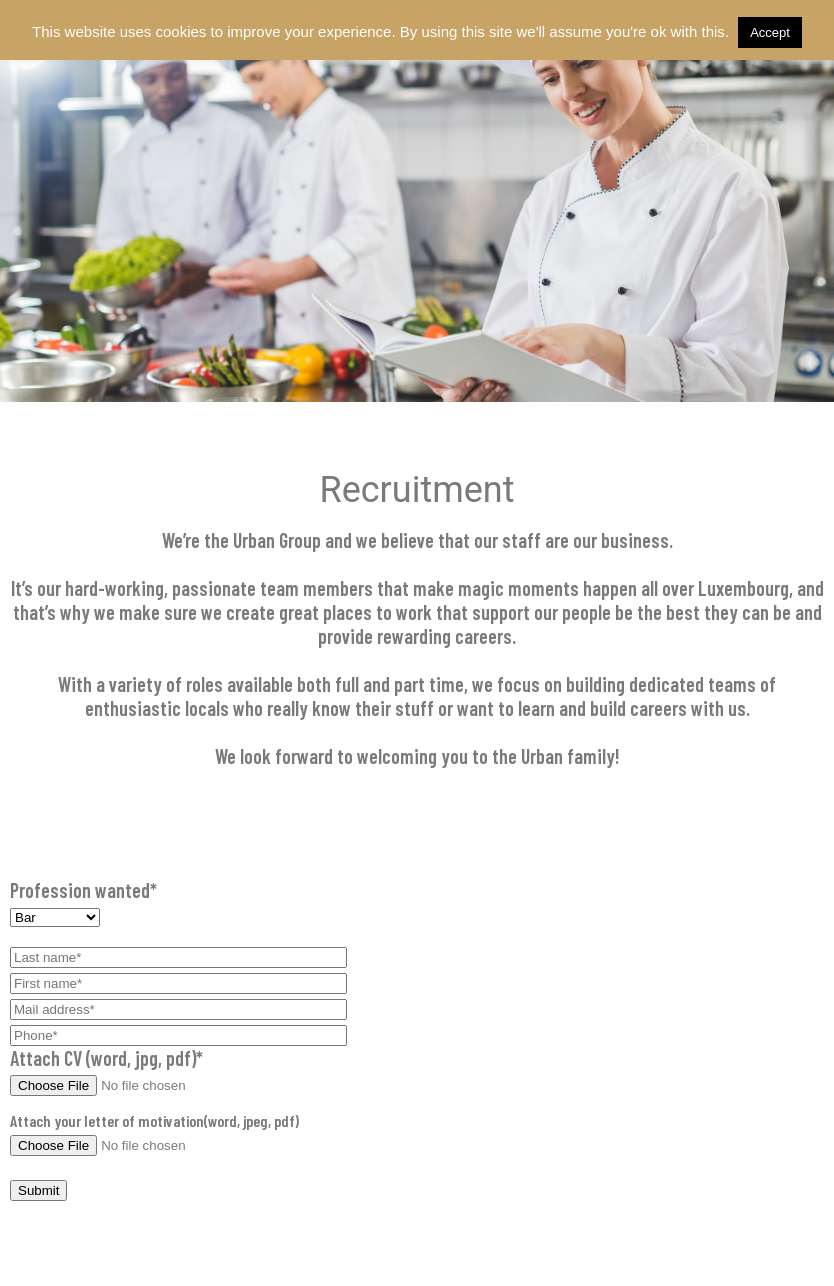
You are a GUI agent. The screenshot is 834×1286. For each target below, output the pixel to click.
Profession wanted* (417, 902)
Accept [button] (770, 32)
